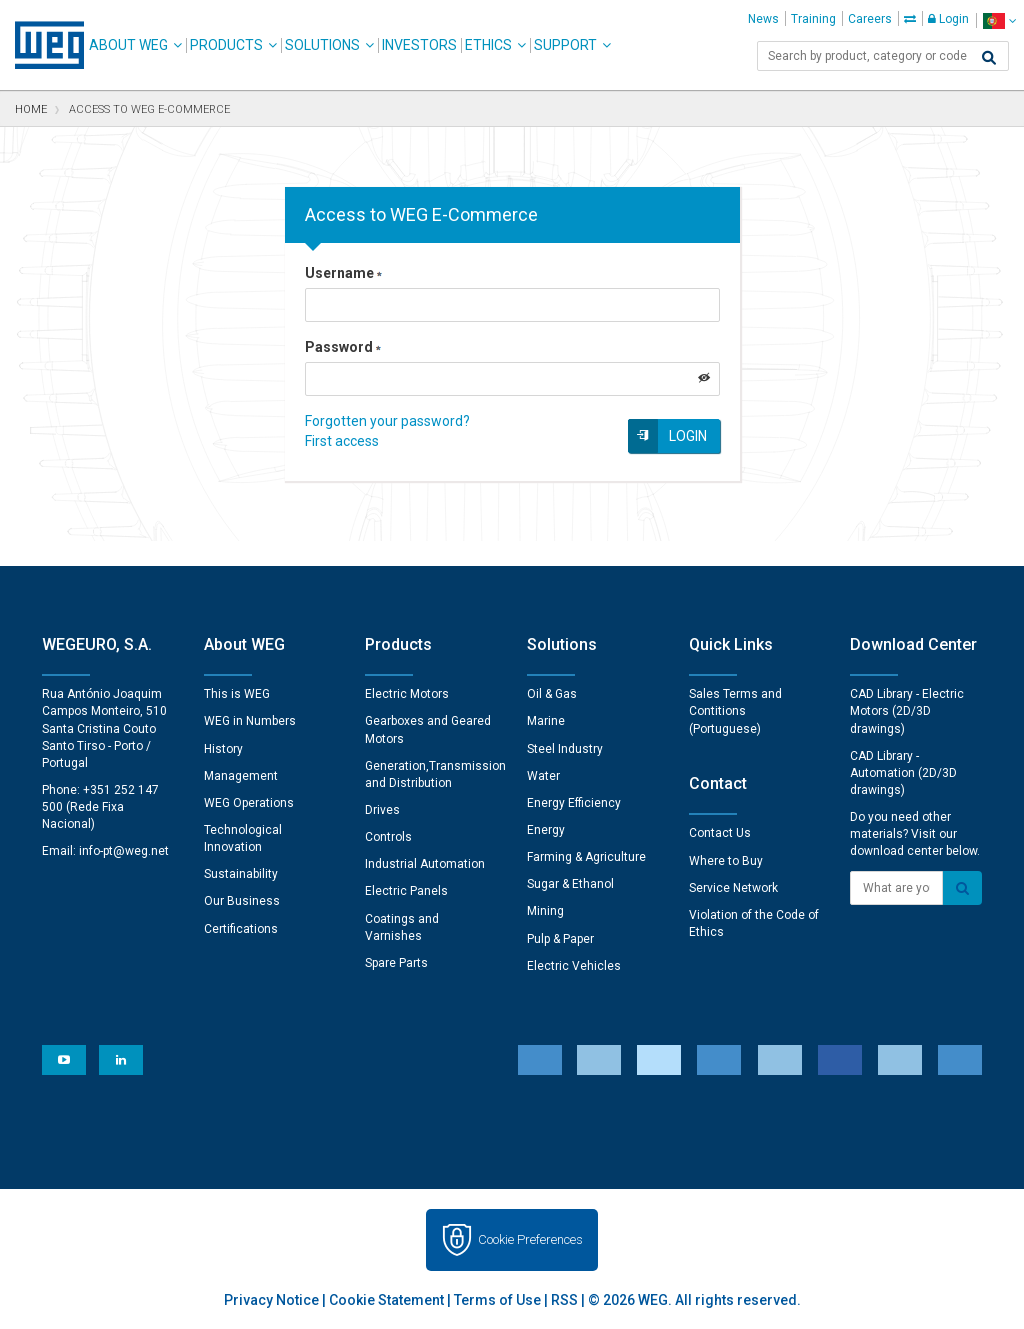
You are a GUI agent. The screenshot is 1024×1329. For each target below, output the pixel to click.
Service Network (733, 888)
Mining (545, 911)
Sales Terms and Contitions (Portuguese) (735, 711)
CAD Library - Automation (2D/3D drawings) (903, 773)
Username (343, 273)
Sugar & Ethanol (570, 884)
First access (342, 441)
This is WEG (237, 694)
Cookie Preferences (530, 1239)
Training (813, 19)
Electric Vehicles (574, 966)
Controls (388, 837)
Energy (546, 830)
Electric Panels (406, 891)
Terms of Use (497, 1300)
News (763, 19)
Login (948, 19)
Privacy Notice (271, 1300)
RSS (564, 1300)
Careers (870, 19)
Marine (546, 721)
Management (241, 776)
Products (226, 45)
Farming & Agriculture (586, 857)
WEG (42, 45)
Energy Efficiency (574, 803)
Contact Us (720, 833)
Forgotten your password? (387, 421)
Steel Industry (565, 749)
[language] (999, 20)
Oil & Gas (552, 694)
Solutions (322, 45)
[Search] (989, 58)
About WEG (128, 45)
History (223, 749)
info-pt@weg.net (124, 851)
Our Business (242, 901)
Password (343, 347)
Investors (419, 45)
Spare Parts (396, 963)
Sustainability (241, 874)
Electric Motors (407, 694)
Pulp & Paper (560, 939)
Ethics (488, 45)
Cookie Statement (386, 1300)
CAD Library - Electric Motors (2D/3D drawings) (907, 711)
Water (543, 776)
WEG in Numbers (250, 721)
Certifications (241, 929)
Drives (382, 810)
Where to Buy (726, 861)
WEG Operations (249, 803)
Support (565, 45)
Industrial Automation (425, 864)
